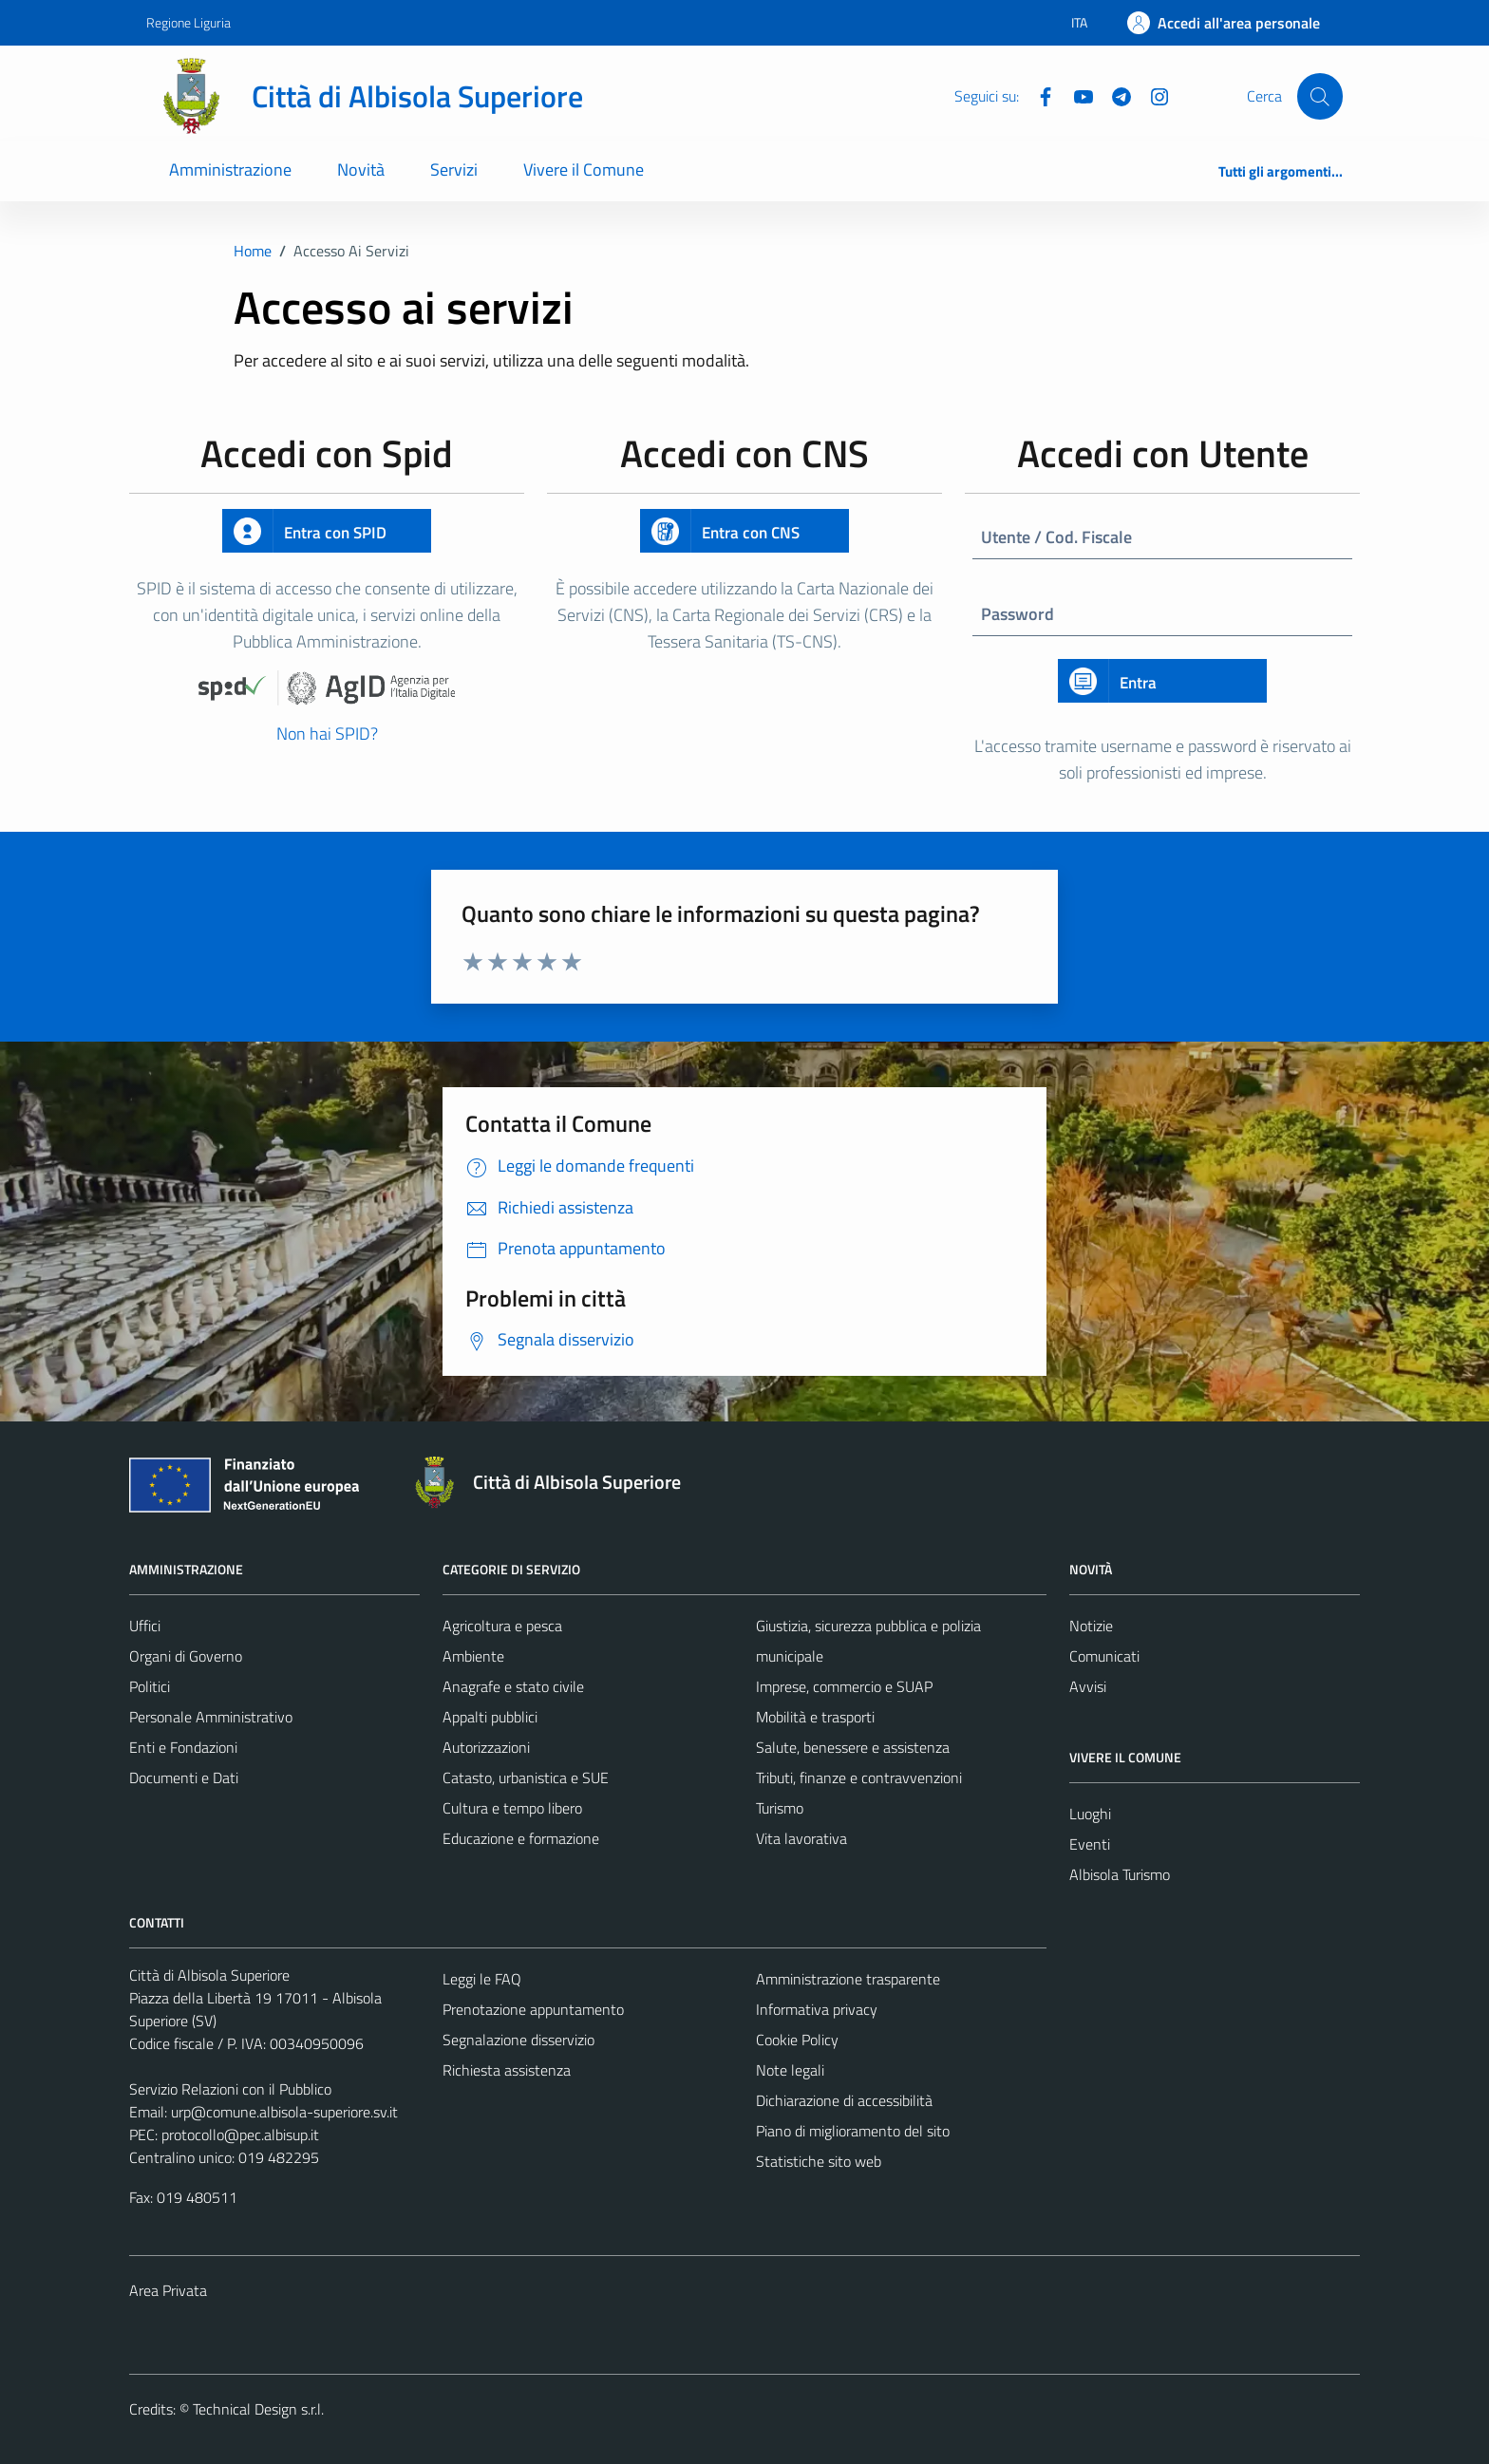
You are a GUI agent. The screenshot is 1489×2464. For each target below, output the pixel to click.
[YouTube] (1076, 95)
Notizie (1091, 1625)
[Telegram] (1114, 95)
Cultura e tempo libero (512, 1807)
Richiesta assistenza (507, 2070)
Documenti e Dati (183, 1777)
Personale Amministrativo (210, 1716)
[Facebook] (1038, 95)
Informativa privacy (816, 2009)
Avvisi (1087, 1686)
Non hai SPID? (327, 733)
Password (1017, 614)
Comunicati (1104, 1656)
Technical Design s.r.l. (258, 2409)
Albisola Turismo (1119, 1874)
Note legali (790, 2070)
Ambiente (473, 1656)
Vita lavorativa (801, 1838)
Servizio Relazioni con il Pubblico (230, 2089)
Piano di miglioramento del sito (853, 2130)
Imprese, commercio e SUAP (844, 1686)
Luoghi (1090, 1813)
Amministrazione (230, 169)
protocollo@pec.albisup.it (240, 2134)
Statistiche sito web (818, 2161)
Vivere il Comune (583, 169)
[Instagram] (1152, 95)
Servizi (454, 169)
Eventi (1089, 1844)
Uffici (144, 1625)
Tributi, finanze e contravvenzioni (859, 1777)
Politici (149, 1686)
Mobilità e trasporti (815, 1716)
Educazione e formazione (521, 1838)
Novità (361, 169)
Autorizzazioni (486, 1747)
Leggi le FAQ (482, 1978)
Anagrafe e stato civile (513, 1686)
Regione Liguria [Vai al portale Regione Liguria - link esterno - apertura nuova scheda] (188, 22)
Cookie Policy (797, 2039)
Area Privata (168, 2290)
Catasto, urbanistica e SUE (526, 1777)
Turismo (779, 1807)
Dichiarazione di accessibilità (844, 2100)
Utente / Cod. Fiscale (1056, 537)
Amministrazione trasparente (848, 1978)
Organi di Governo (185, 1656)
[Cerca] (1320, 96)
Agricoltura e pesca (502, 1625)
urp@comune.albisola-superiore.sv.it (284, 2111)
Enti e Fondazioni (183, 1747)
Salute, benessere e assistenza (853, 1747)
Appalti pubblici (490, 1716)
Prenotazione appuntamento (533, 2009)
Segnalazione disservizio (518, 2039)
